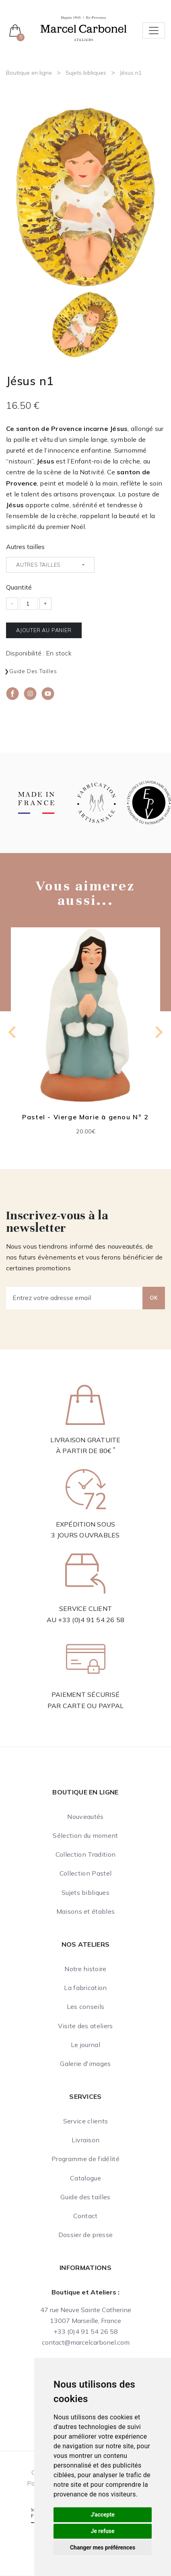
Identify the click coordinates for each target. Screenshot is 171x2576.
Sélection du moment (85, 1835)
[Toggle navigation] (153, 30)
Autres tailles (25, 547)
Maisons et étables (85, 1911)
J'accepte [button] (103, 2514)
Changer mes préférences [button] (102, 2547)
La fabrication (85, 1988)
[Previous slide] (12, 1032)
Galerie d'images (85, 2064)
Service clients (85, 2121)
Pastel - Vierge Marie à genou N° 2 (85, 1117)
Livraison (86, 2140)
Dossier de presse (85, 2235)
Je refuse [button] (102, 2531)
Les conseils (86, 2006)
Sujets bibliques (86, 72)
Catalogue (85, 2178)
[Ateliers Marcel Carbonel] (83, 27)
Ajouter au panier (44, 630)
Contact (85, 2216)
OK (154, 1297)
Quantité (19, 587)
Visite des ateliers (85, 2026)
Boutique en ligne (29, 72)
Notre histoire (85, 1969)
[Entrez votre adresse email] (74, 1298)
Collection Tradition (85, 1854)
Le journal (85, 2045)
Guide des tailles (33, 671)
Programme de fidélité (85, 2159)
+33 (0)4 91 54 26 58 (91, 1620)
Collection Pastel (85, 1873)
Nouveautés (85, 1817)
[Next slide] (158, 1032)
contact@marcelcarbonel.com (86, 2342)
